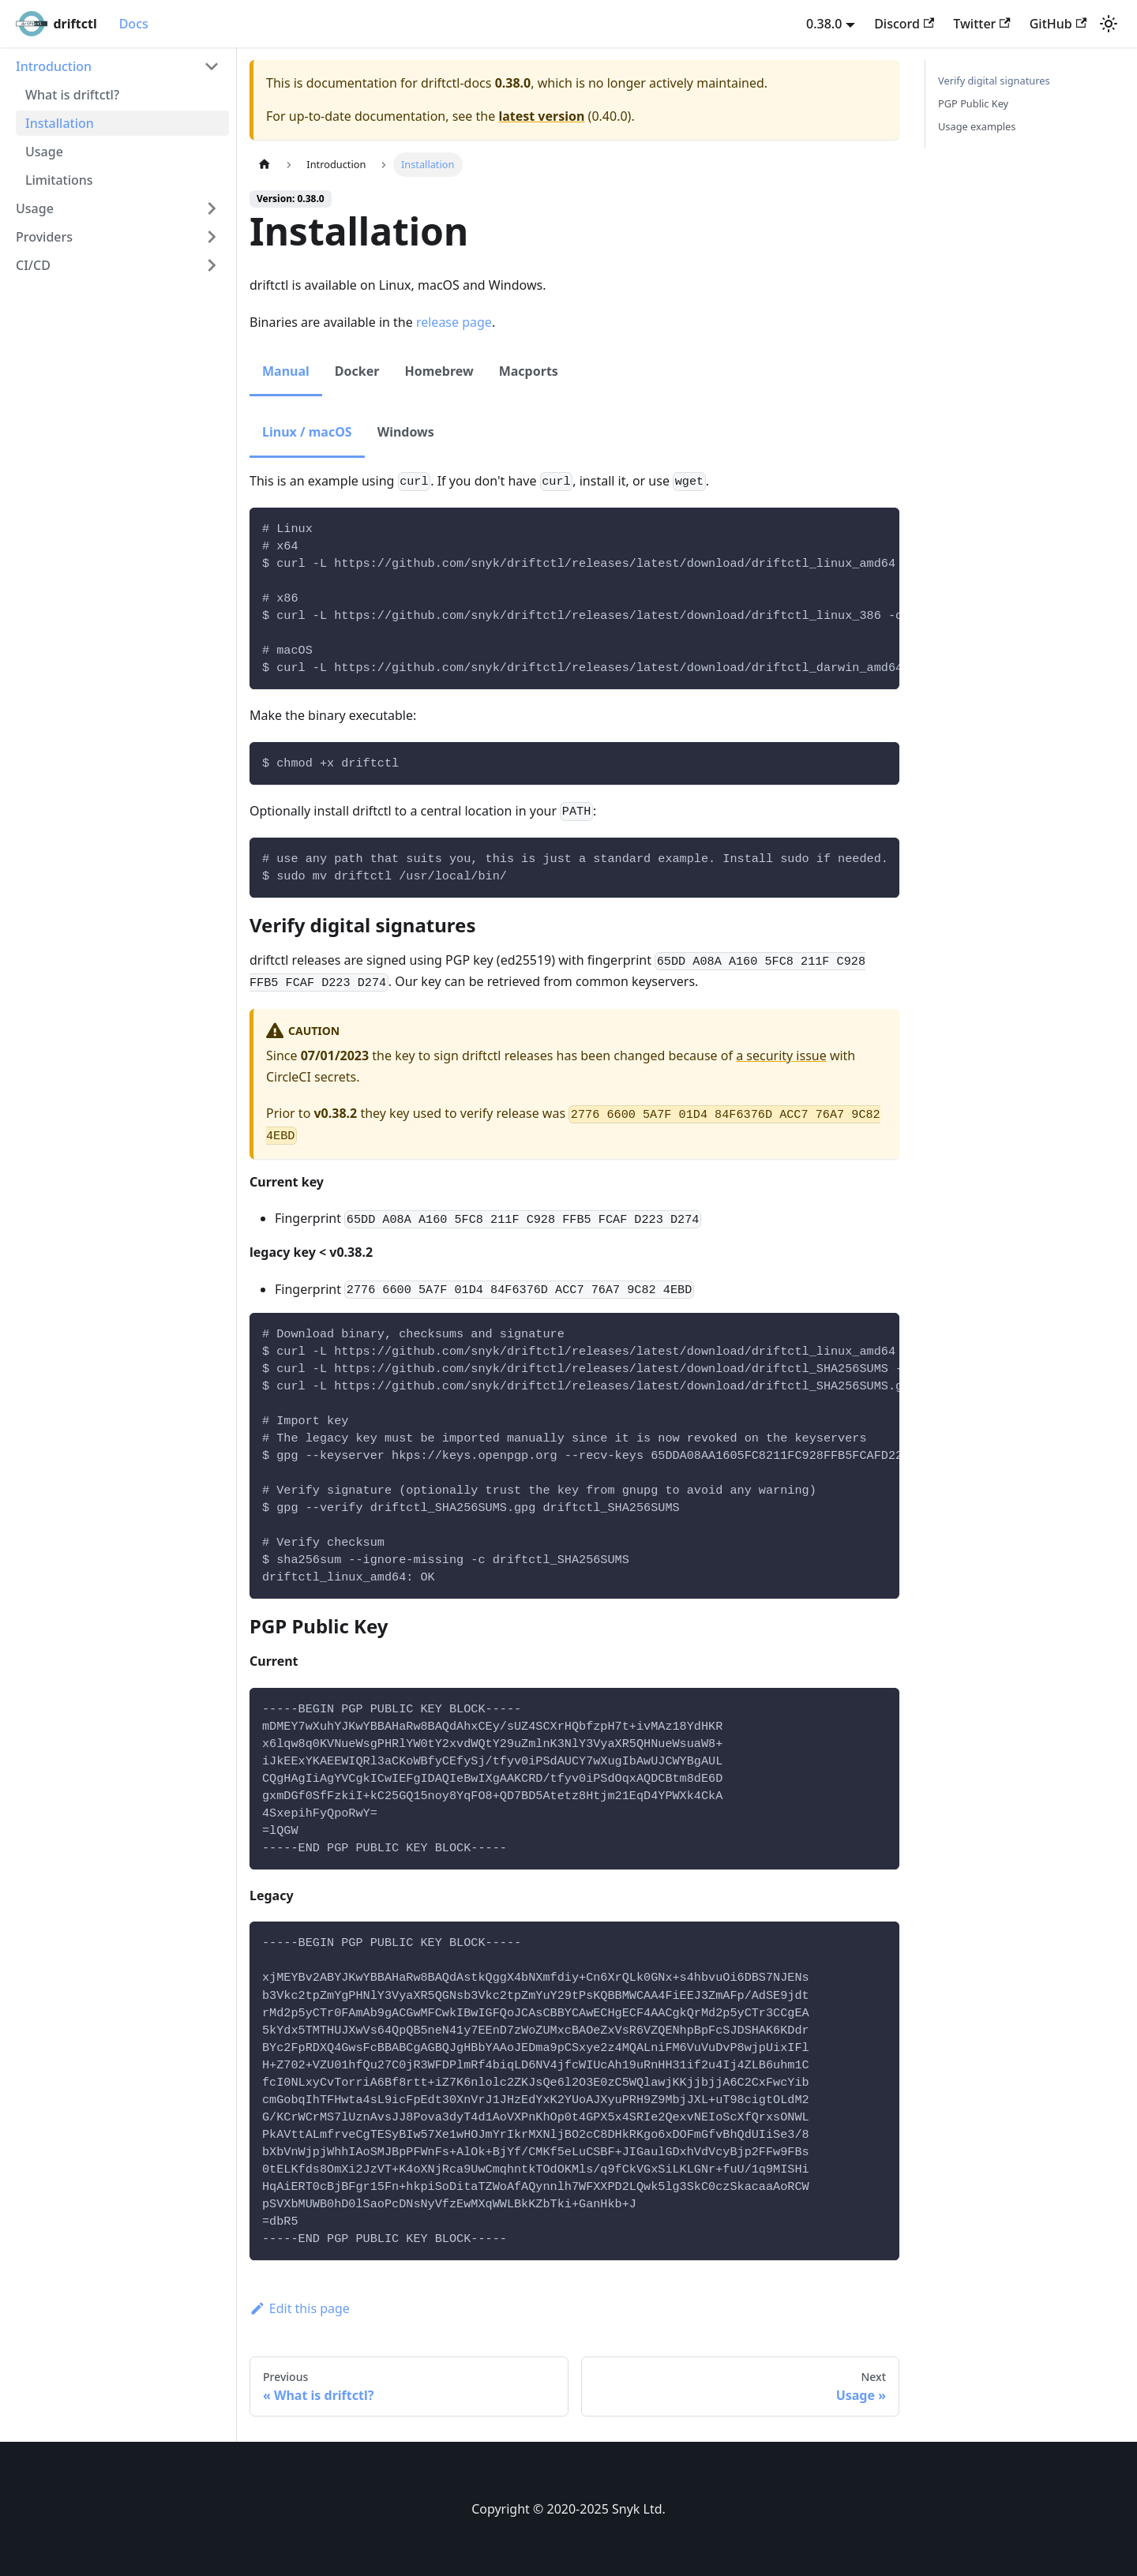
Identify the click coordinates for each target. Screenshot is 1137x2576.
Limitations (59, 180)
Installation (59, 123)
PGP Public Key (973, 103)
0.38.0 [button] (824, 23)
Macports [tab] (528, 371)
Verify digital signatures (994, 80)
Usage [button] (35, 208)
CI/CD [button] (33, 265)
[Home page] (265, 164)
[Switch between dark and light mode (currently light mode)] (1108, 23)
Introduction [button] (54, 66)
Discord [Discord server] (904, 23)
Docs (133, 23)
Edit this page (300, 2308)
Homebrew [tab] (438, 371)
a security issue (781, 1055)
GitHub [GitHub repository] (1058, 23)
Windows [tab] (405, 432)
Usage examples (976, 126)
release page (454, 322)
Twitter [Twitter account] (981, 23)
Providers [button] (44, 237)
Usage (44, 151)
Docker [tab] (357, 371)
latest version (541, 116)
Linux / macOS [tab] (307, 432)
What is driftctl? (72, 94)
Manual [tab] (286, 371)
